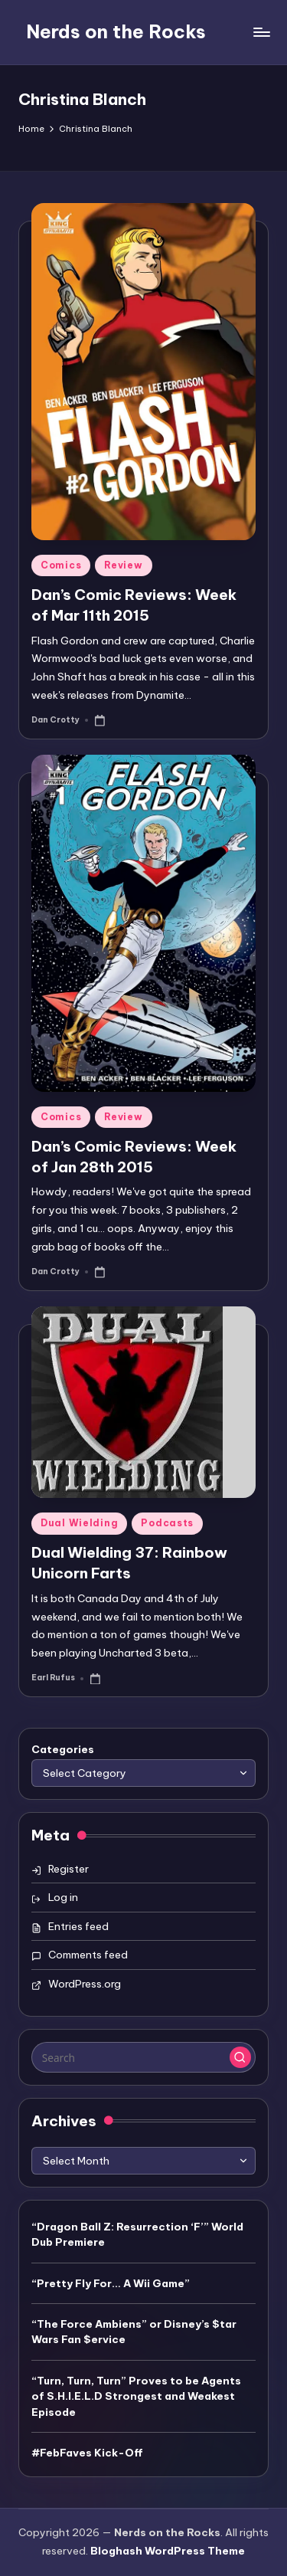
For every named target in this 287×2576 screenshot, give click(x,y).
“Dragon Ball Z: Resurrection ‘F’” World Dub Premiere (137, 2234)
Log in (63, 1897)
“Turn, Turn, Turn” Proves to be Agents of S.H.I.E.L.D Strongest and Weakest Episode (136, 2396)
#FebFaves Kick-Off (87, 2453)
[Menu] (261, 32)
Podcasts (167, 1523)
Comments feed (88, 1954)
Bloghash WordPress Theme (167, 2551)
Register (68, 1869)
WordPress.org (84, 1984)
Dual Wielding (79, 1523)
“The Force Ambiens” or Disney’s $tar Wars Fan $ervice (133, 2331)
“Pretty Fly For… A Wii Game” (110, 2283)
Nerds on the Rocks (116, 31)
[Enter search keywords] (143, 2057)
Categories (62, 1749)
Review (123, 565)
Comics (61, 565)
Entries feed (78, 1926)
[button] (240, 2057)
